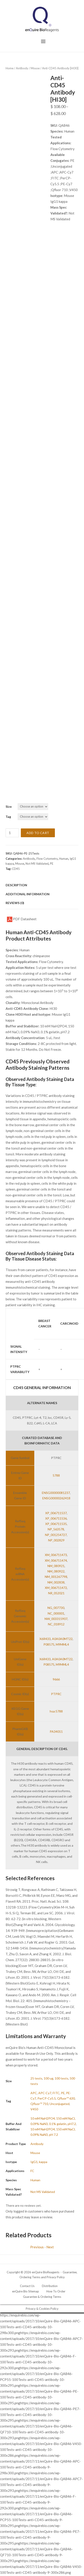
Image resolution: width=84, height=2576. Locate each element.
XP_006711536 (56, 1519)
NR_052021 (56, 1593)
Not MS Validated (37, 864)
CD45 (16, 869)
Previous (37, 2247)
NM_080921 (56, 1566)
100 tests (61, 2079)
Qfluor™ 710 (39, 2104)
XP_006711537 (56, 1513)
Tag (8, 817)
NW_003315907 (56, 1619)
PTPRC (56, 1694)
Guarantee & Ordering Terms (42, 2297)
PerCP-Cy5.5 (46, 2099)
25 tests (36, 2079)
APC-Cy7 (44, 2093)
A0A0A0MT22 (62, 1639)
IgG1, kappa (38, 2162)
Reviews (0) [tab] (15, 903)
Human (63, 859)
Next (50, 2247)
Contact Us (27, 2286)
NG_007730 (55, 1608)
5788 (56, 1476)
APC (33, 2093)
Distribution (50, 2286)
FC (32, 2171)
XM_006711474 (56, 1561)
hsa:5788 (56, 1712)
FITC (56, 2093)
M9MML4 (62, 1645)
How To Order (55, 2292)
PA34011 (56, 1732)
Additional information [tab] (28, 894)
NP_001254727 (56, 1535)
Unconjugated (59, 2104)
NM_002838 (56, 1583)
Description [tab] (16, 885)
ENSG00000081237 (56, 1493)
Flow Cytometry (47, 859)
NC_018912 (56, 1624)
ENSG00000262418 (56, 1498)
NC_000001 (56, 1614)
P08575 (48, 1645)
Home (9, 68)
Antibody (22, 68)
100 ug (48, 2079)
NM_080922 (56, 1572)
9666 (56, 1680)
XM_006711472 (56, 1588)
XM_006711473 (56, 1555)
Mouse (35, 68)
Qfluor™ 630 (66, 2099)
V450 (34, 2109)
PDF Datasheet (22, 920)
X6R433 (45, 1639)
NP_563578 (56, 1530)
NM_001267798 (56, 1577)
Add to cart (37, 833)
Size (9, 807)
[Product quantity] (12, 833)
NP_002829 (56, 1541)
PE (51, 864)
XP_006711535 (56, 1524)
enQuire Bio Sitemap (25, 2292)
